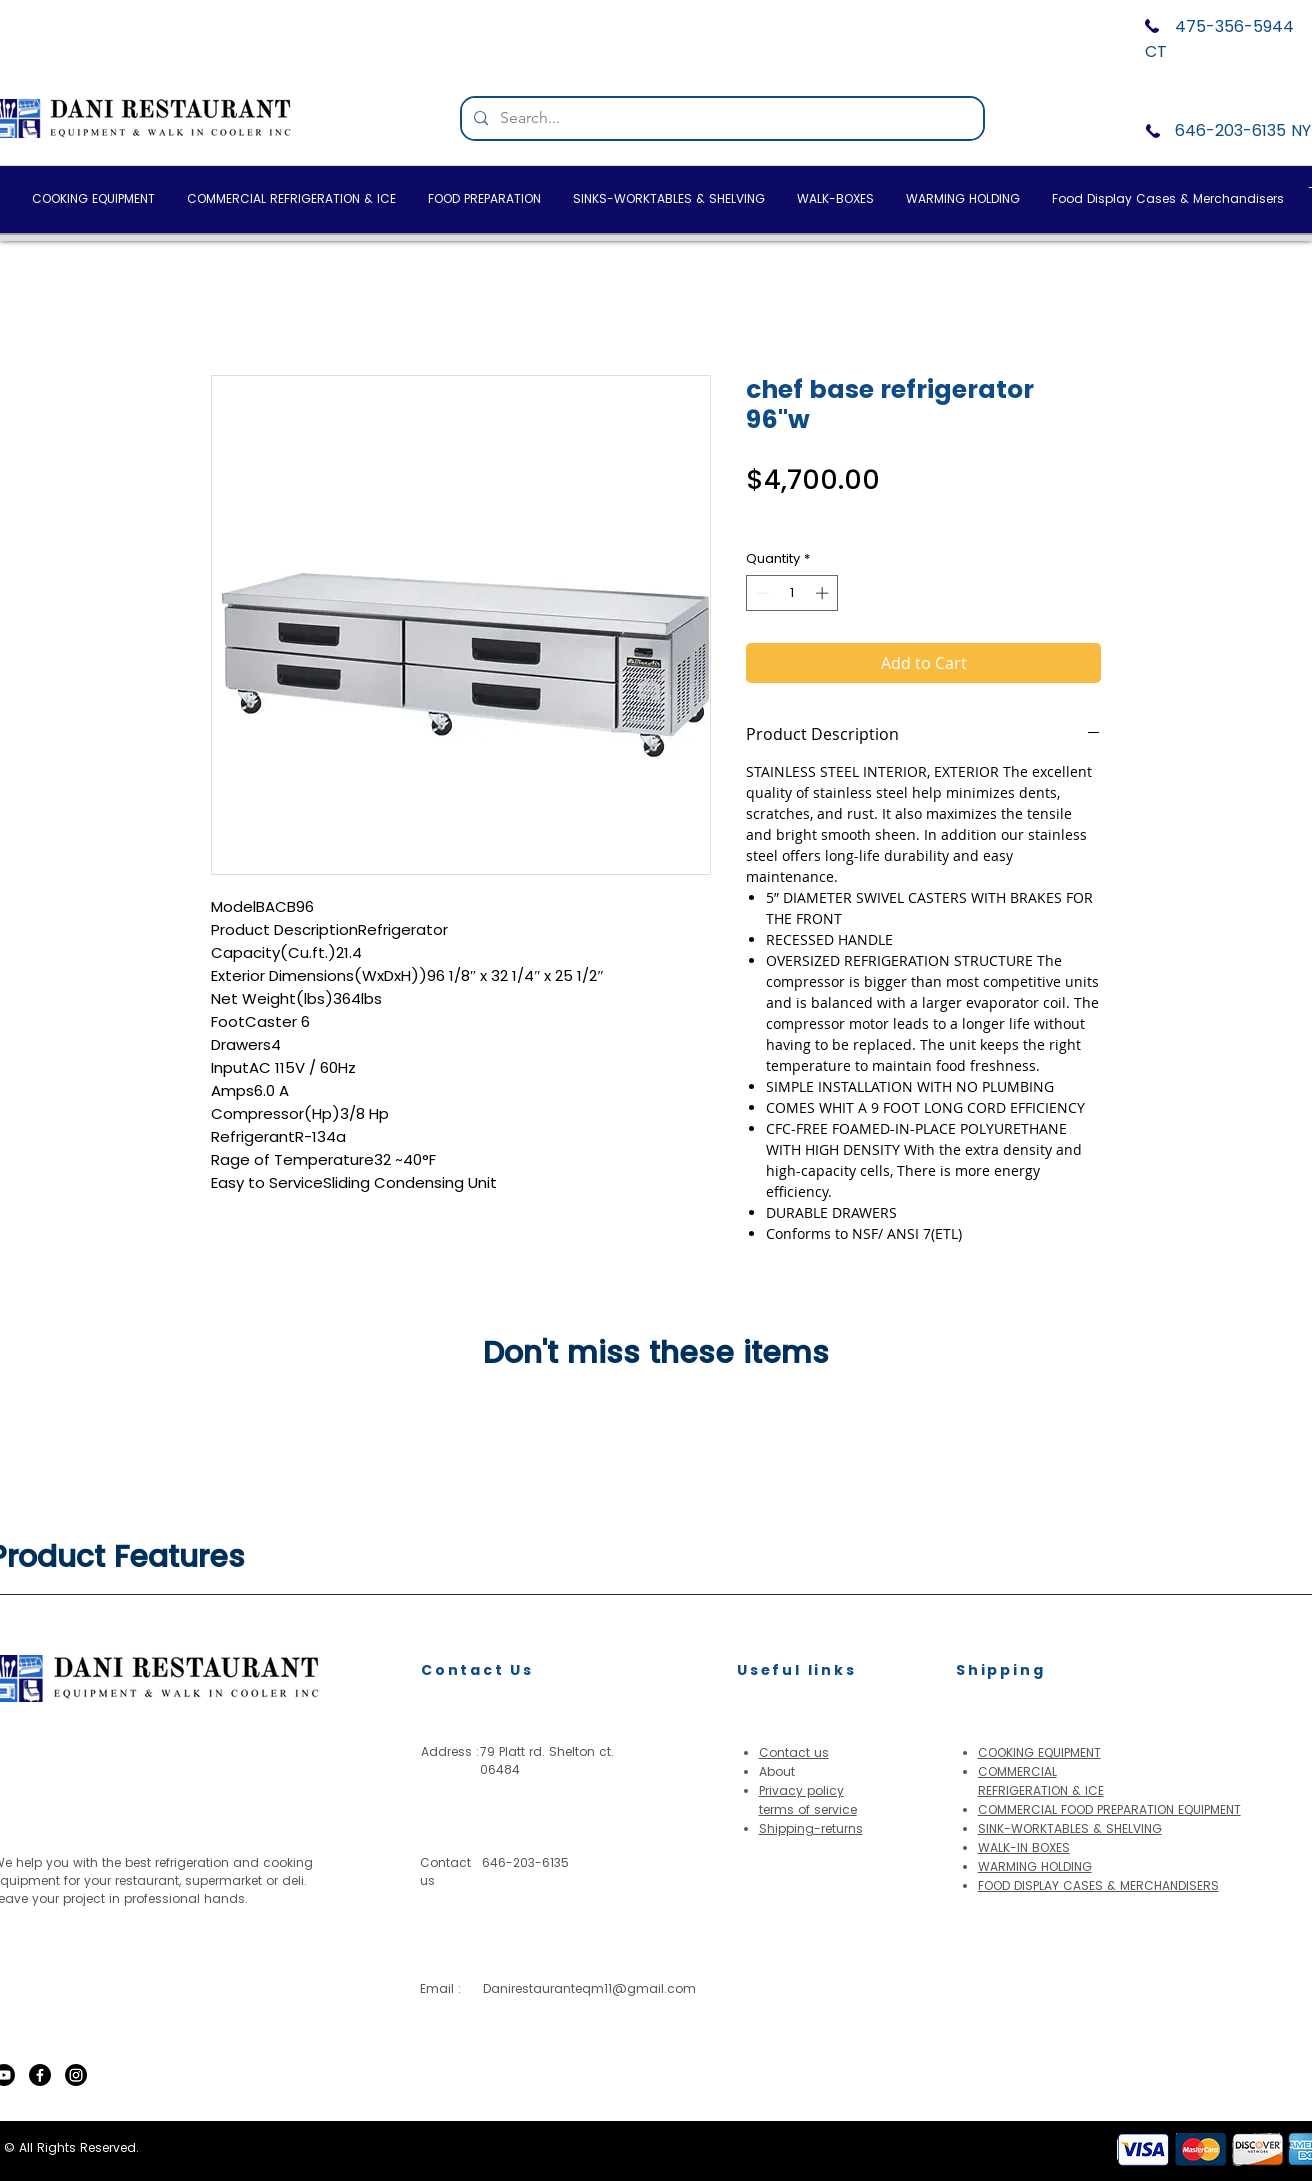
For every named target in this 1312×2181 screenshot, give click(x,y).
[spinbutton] (792, 593)
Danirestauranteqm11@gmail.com (589, 1988)
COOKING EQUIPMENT (1039, 1752)
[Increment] (824, 593)
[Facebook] (40, 2075)
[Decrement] (761, 593)
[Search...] (720, 118)
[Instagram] (76, 2075)
